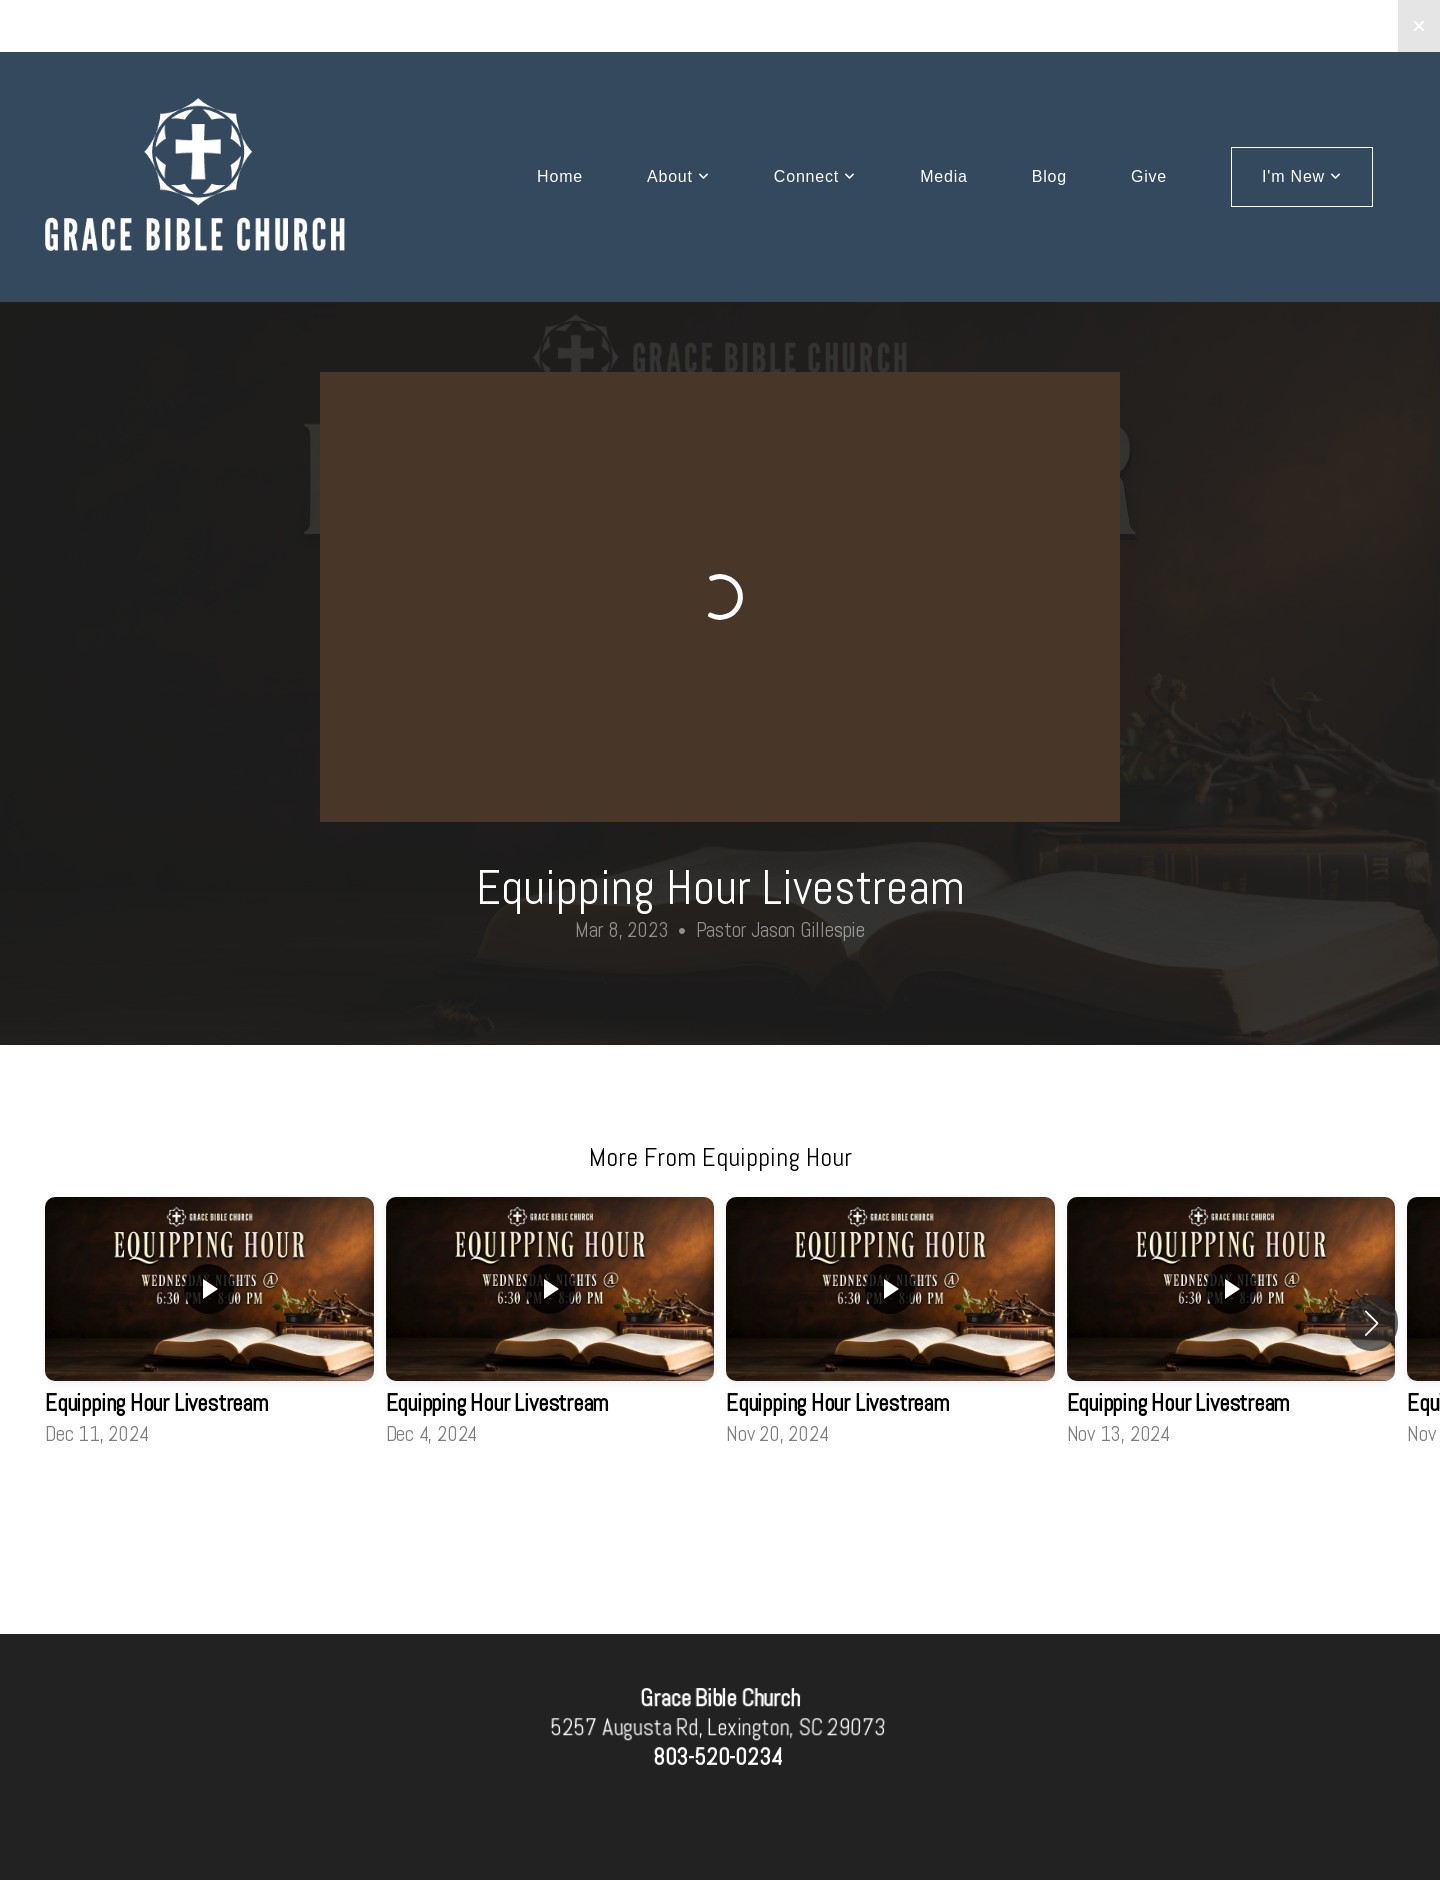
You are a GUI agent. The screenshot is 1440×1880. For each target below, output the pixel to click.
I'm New (1302, 176)
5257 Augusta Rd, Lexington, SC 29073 (717, 1727)
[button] (1371, 1323)
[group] (209, 1324)
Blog (1049, 176)
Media (944, 176)
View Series (719, 1504)
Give (1149, 176)
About (678, 176)
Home (560, 176)
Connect (815, 176)
